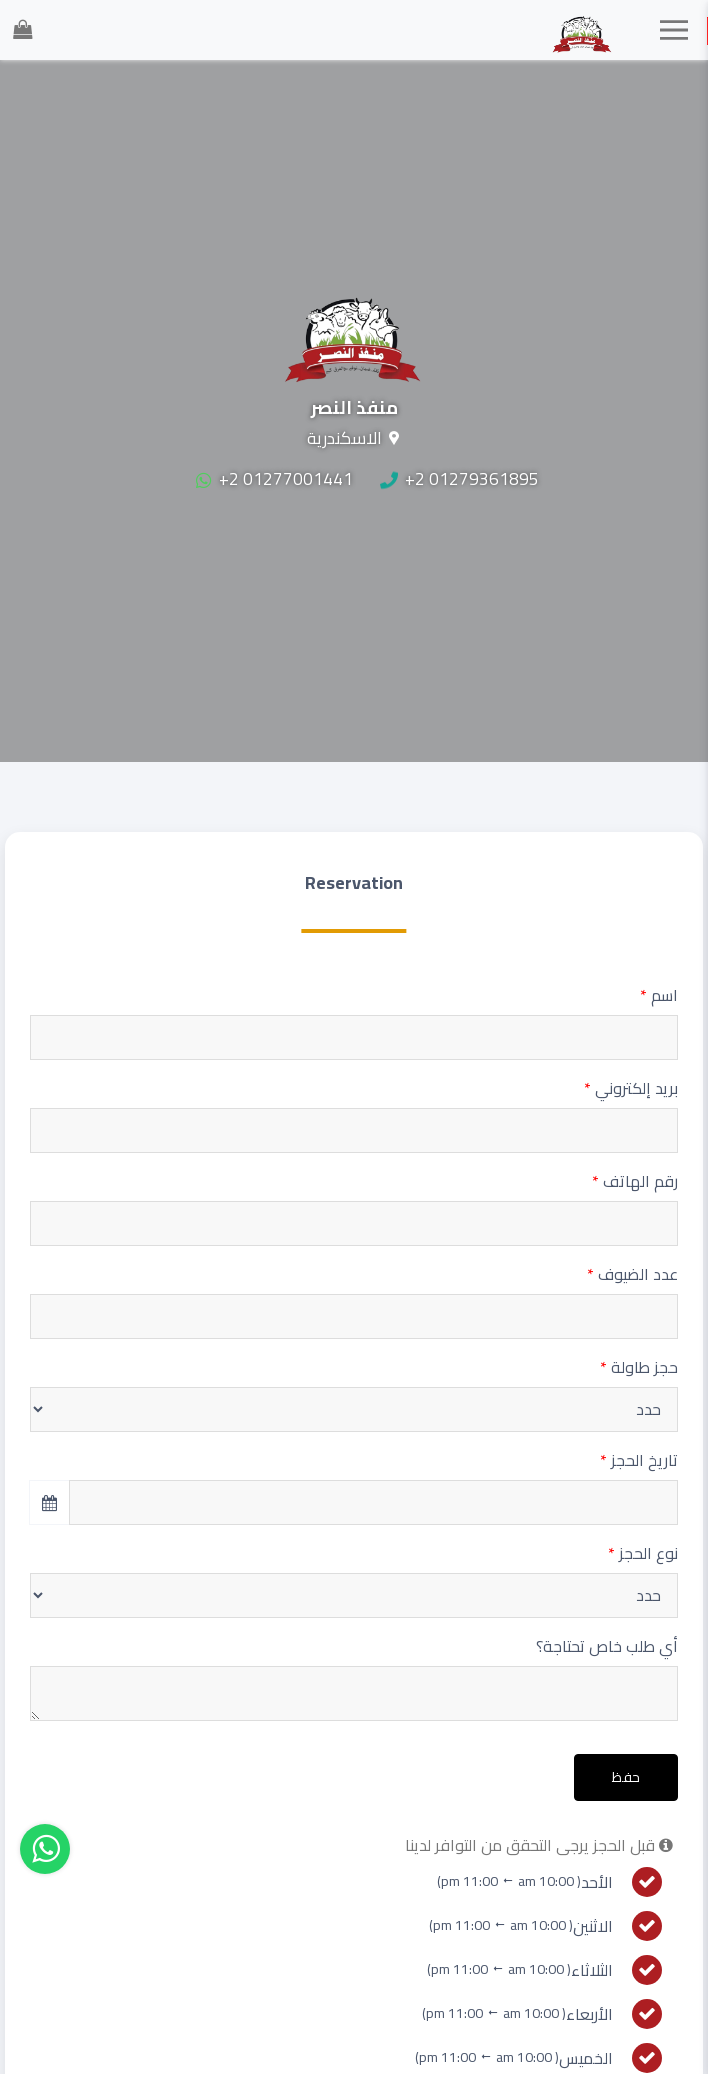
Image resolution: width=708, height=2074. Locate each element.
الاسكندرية (344, 438)
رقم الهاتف (635, 1181)
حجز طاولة (639, 1367)
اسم (659, 995)
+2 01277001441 (274, 479)
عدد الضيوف (632, 1274)
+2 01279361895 (459, 479)
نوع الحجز (643, 1553)
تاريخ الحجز (639, 1460)
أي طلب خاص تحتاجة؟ (607, 1646)
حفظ (626, 1777)
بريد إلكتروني (631, 1088)
